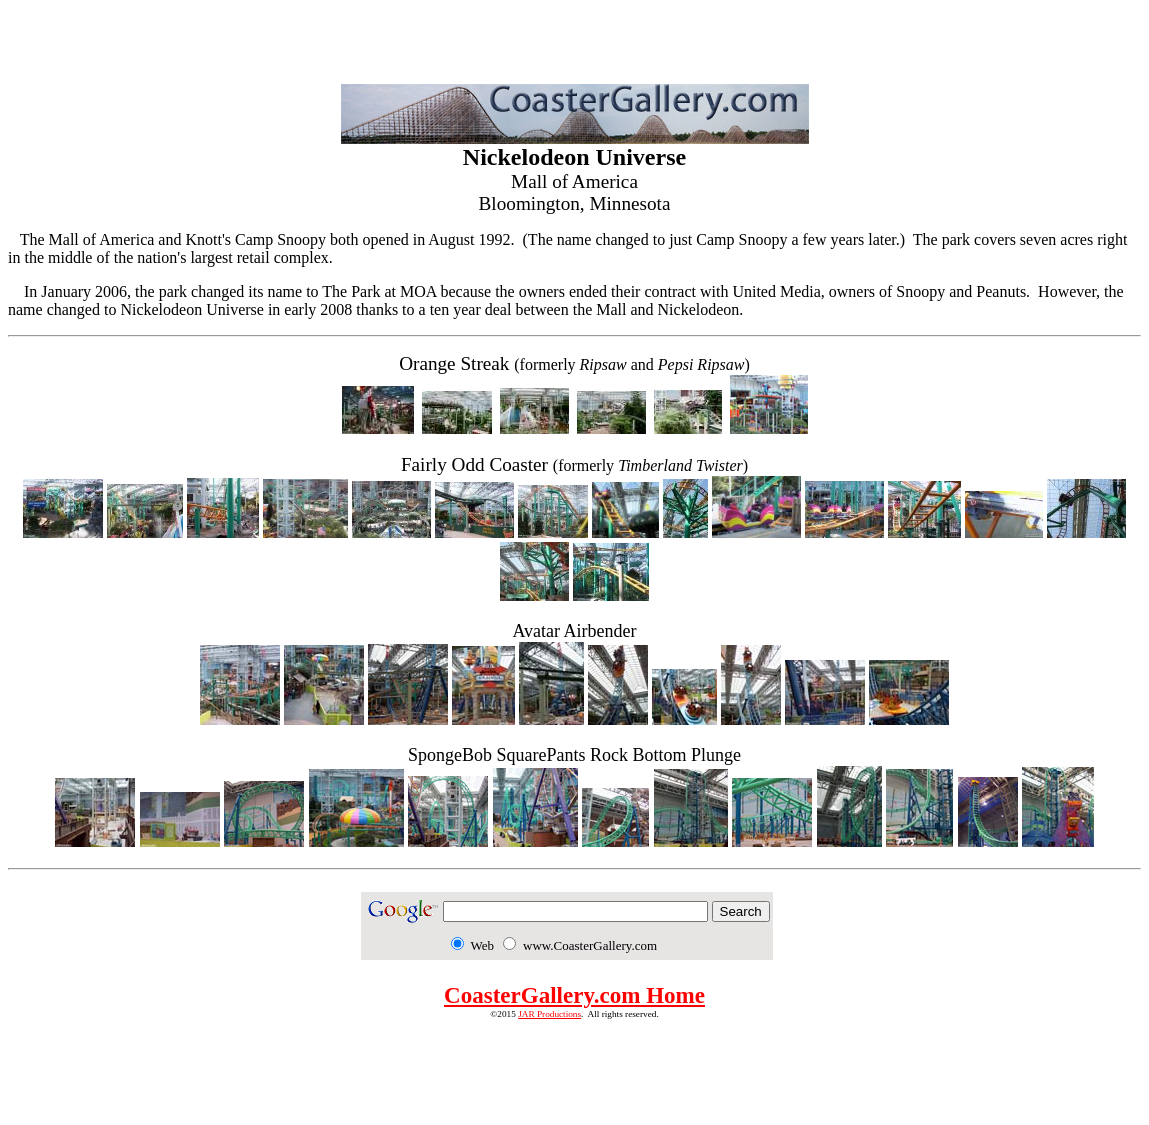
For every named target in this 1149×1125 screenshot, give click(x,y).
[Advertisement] (575, 38)
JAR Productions (549, 1014)
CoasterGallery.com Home (574, 995)
